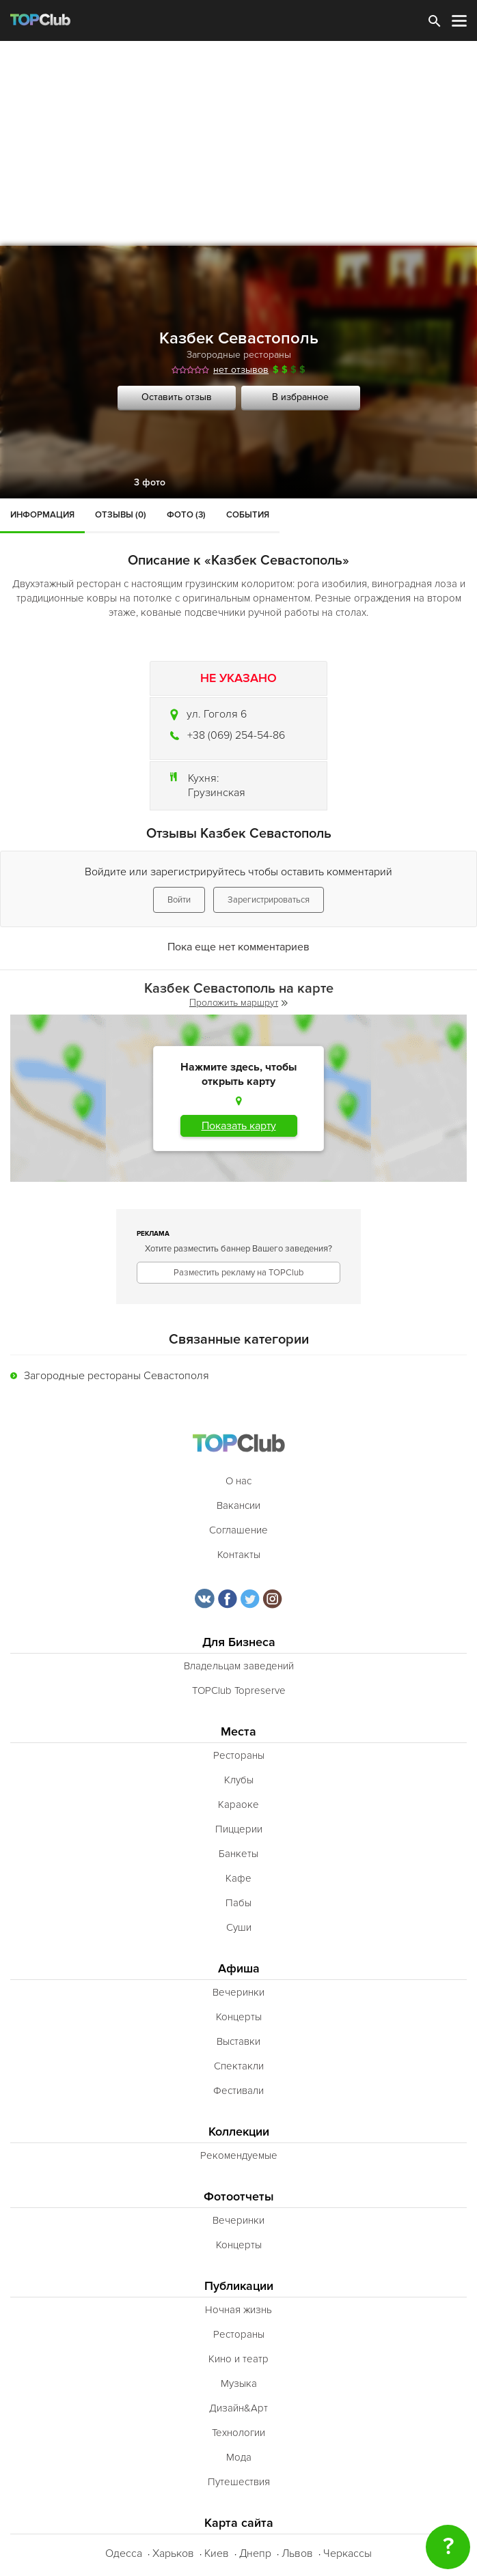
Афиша (239, 1969)
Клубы (239, 1779)
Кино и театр (238, 2358)
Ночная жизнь (238, 2309)
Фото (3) (186, 514)
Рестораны (238, 1755)
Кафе (238, 1878)
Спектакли (239, 2066)
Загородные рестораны (239, 354)
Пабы (238, 1902)
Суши (238, 1927)
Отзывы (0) (120, 514)
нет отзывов (241, 370)
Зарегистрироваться (269, 899)
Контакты (238, 1554)
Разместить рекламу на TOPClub (238, 1272)
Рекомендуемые (238, 2155)
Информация (42, 514)
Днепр (255, 2553)
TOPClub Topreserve (239, 1690)
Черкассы (347, 2553)
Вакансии (238, 1505)
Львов (297, 2553)
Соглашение (238, 1530)
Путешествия (239, 2481)
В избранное (300, 397)
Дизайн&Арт (238, 2408)
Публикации (238, 2286)
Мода (238, 2457)
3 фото (149, 482)
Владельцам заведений (239, 1665)
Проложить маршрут (238, 1002)
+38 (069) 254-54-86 (236, 735)
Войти (179, 899)
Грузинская (216, 792)
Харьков (173, 2553)
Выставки (238, 2041)
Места (238, 1732)
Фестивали (238, 2090)
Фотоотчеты (239, 2197)
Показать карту (239, 1126)
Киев (216, 2553)
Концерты (239, 2016)
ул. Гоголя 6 (217, 714)
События (247, 514)
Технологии (238, 2432)
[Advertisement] (238, 143)
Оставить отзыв (176, 397)
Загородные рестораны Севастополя (116, 1376)
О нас (238, 1480)
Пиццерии (238, 1829)
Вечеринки (238, 1992)
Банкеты (238, 1853)
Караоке (238, 1804)
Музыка (239, 2383)
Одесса (123, 2553)
